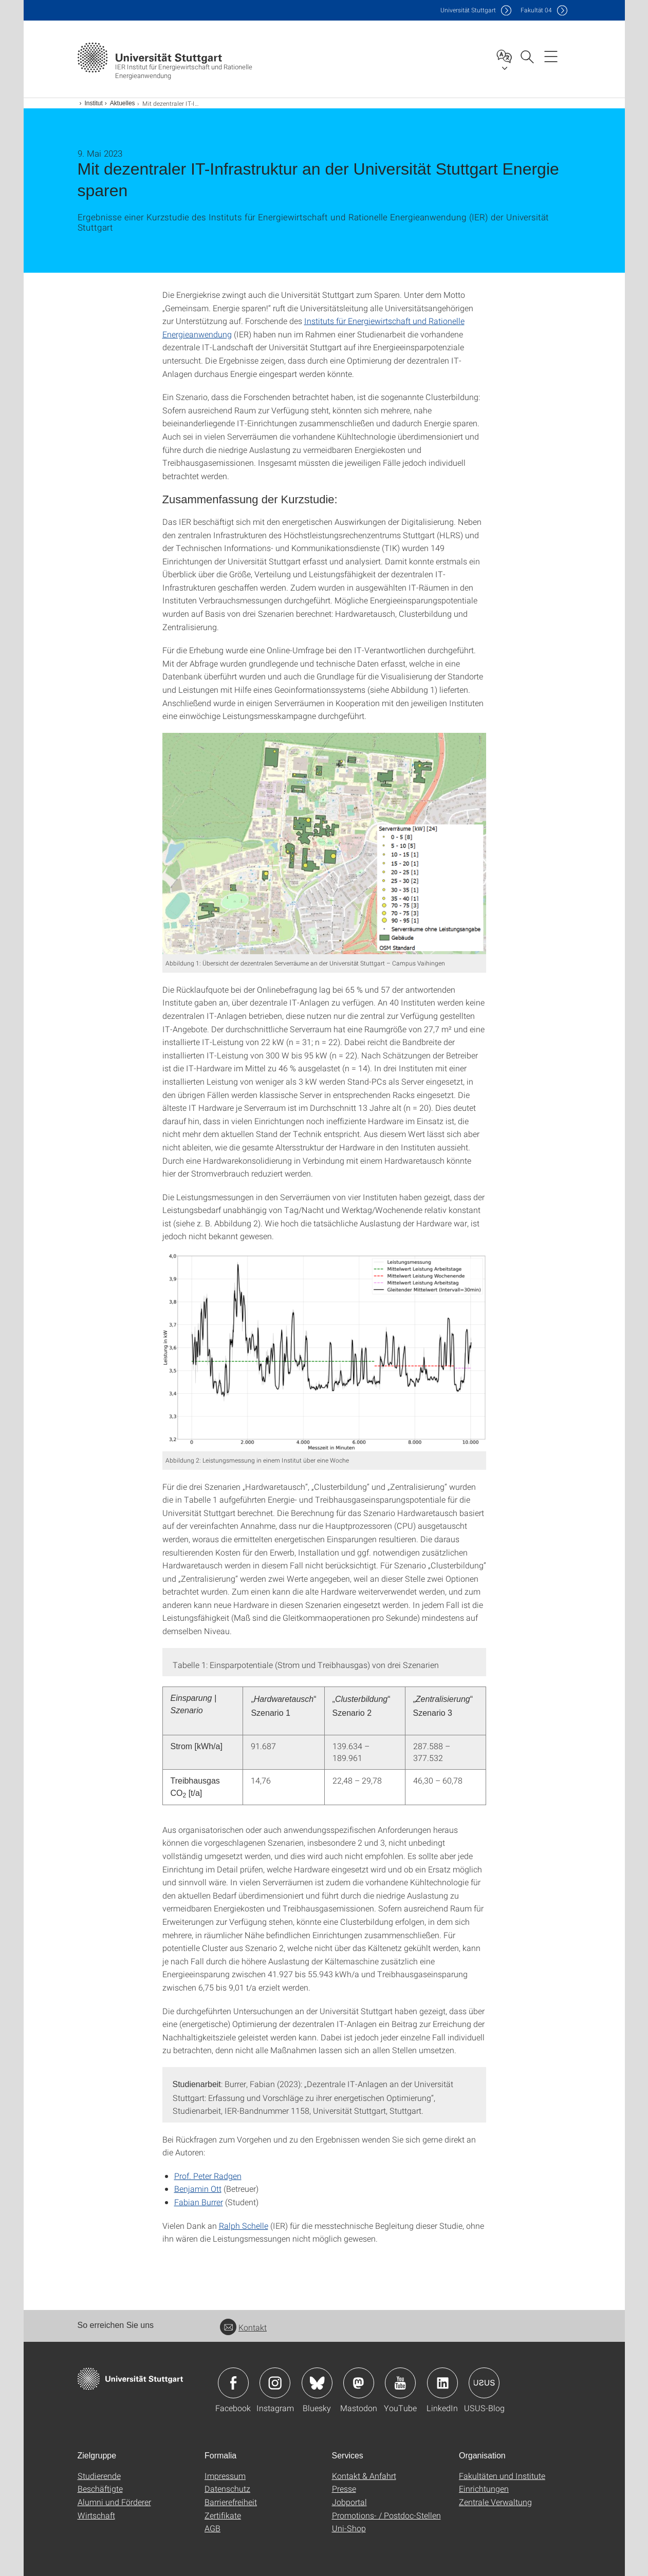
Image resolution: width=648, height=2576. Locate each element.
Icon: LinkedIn (442, 2382)
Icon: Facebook (233, 2382)
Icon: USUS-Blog (484, 2382)
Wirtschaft (96, 2515)
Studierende (99, 2475)
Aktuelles (122, 103)
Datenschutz (227, 2488)
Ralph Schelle (243, 2225)
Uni (468, 10)
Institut (94, 103)
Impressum (225, 2475)
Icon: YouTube (400, 2382)
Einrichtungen (484, 2488)
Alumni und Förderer (114, 2501)
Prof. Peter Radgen (208, 2175)
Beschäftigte (100, 2488)
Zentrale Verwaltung (495, 2501)
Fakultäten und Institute (502, 2475)
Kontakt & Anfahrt (364, 2475)
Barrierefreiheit (231, 2501)
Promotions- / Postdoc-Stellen (386, 2515)
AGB (212, 2528)
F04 (536, 10)
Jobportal (349, 2501)
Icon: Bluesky (317, 2382)
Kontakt (243, 2327)
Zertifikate (223, 2515)
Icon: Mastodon (358, 2382)
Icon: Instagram (275, 2382)
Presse (344, 2488)
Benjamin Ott (197, 2188)
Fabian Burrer (198, 2201)
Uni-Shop (349, 2528)
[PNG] (324, 843)
